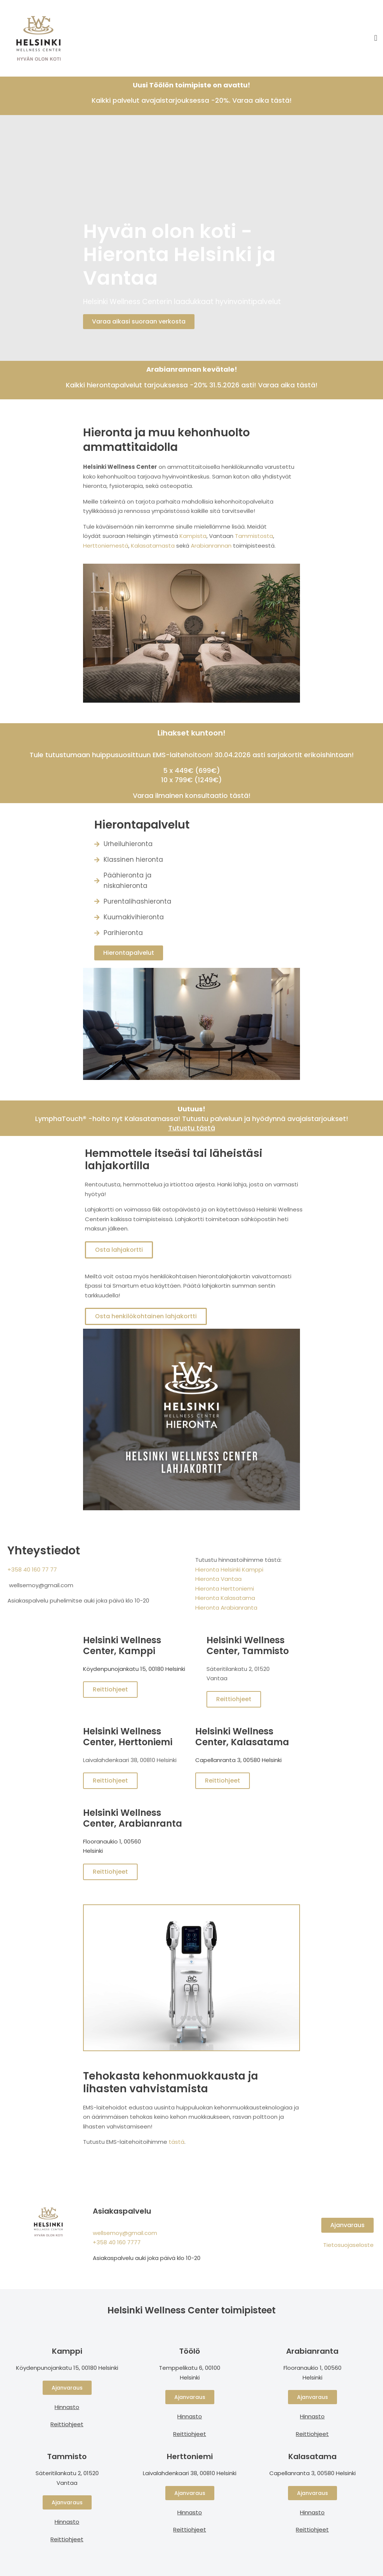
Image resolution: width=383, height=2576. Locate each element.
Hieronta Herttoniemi (224, 1588)
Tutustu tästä (191, 1128)
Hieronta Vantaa (218, 1579)
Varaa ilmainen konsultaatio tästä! (192, 795)
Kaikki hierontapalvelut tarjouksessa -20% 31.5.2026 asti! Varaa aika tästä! (192, 385)
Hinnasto (67, 2522)
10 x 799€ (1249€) (191, 779)
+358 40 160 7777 (117, 2242)
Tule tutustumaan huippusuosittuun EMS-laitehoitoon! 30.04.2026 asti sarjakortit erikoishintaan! (192, 754)
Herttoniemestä (105, 545)
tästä (176, 2142)
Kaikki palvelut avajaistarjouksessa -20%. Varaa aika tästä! (192, 100)
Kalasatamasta (153, 545)
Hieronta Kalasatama (225, 1598)
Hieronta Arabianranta (226, 1607)
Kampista (193, 536)
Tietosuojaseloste (348, 2245)
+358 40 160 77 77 (32, 1569)
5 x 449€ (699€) (191, 770)
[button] (375, 38)
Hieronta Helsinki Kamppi (229, 1569)
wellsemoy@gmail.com (125, 2233)
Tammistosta (254, 536)
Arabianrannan (211, 545)
